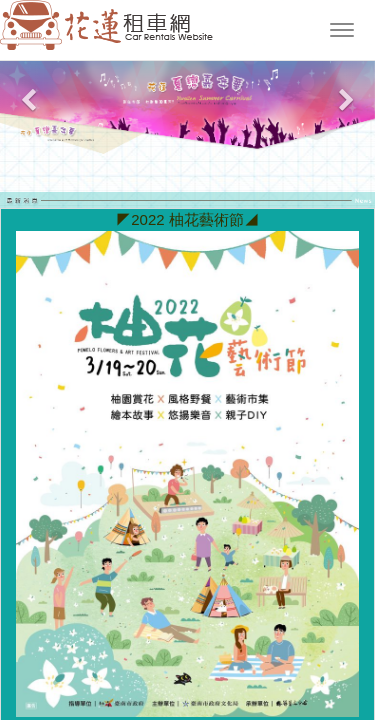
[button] (28, 108)
